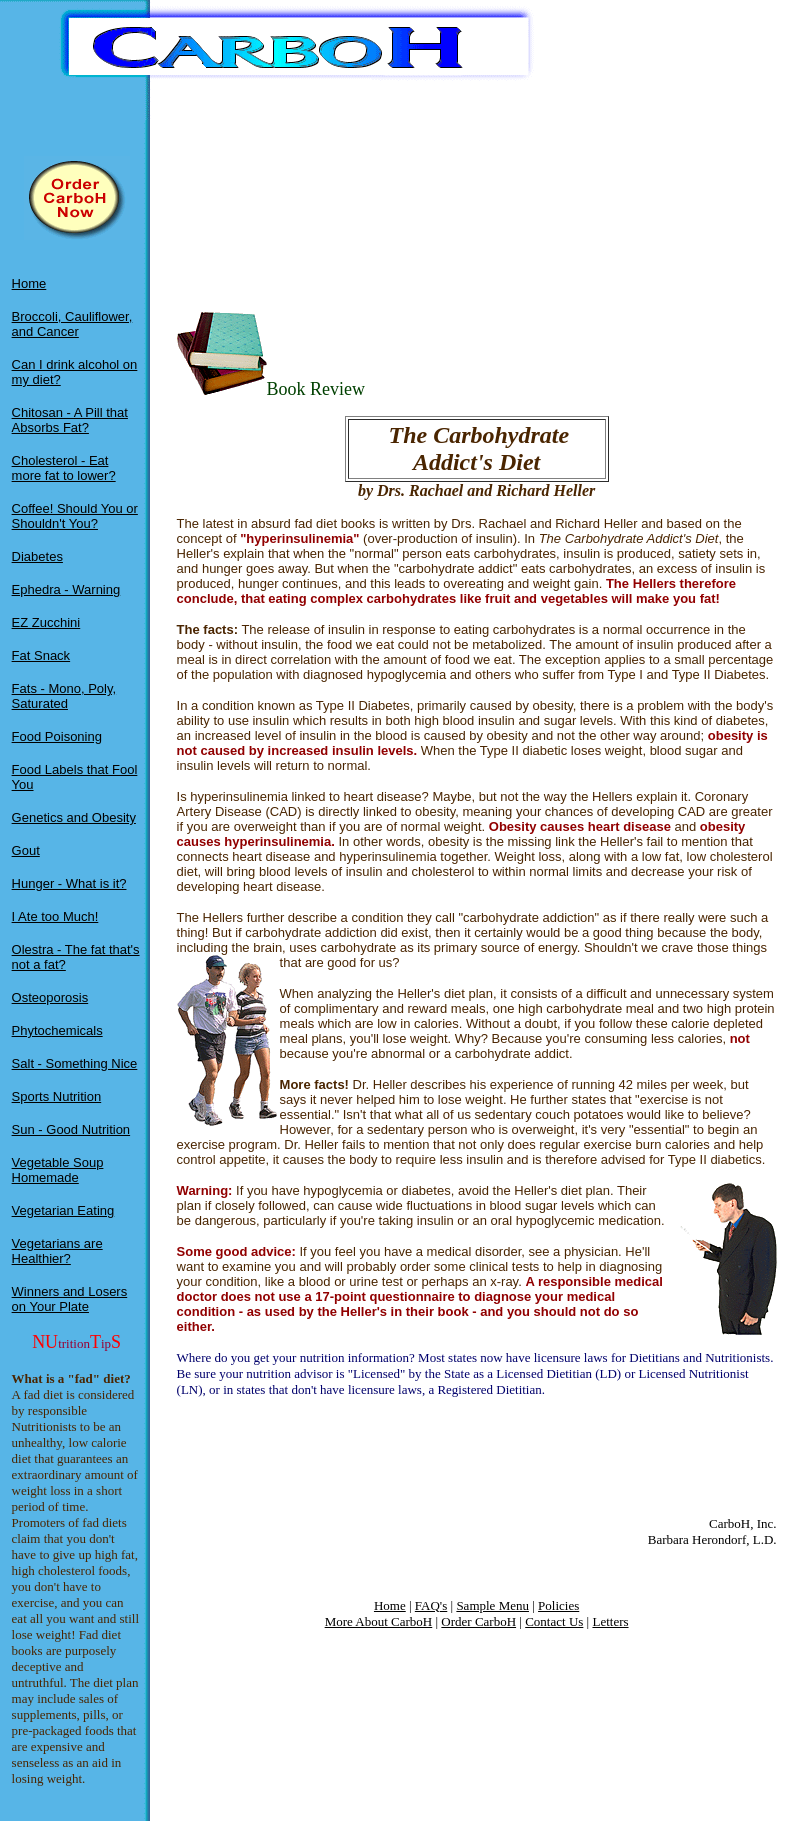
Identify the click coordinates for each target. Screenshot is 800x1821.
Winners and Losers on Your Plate (70, 1299)
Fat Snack (41, 655)
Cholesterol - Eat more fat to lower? (64, 468)
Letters (610, 1621)
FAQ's (431, 1605)
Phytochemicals (57, 1030)
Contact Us (554, 1621)
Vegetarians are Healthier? (57, 1251)
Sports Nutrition (57, 1096)
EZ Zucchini (46, 622)
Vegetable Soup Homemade (58, 1170)
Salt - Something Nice (75, 1063)
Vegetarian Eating (63, 1210)
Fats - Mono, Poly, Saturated (64, 696)
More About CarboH (379, 1621)
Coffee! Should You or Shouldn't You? (75, 516)
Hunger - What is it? (69, 883)
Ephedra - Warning (66, 589)
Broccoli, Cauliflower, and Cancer (72, 324)
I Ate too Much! (55, 916)
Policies (558, 1605)
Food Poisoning (57, 736)
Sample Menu (492, 1605)
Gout (26, 850)
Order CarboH (478, 1621)
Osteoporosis (50, 997)
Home (29, 283)
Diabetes (37, 556)
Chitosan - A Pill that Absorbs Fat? (70, 420)
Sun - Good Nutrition (71, 1129)
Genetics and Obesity (74, 817)
